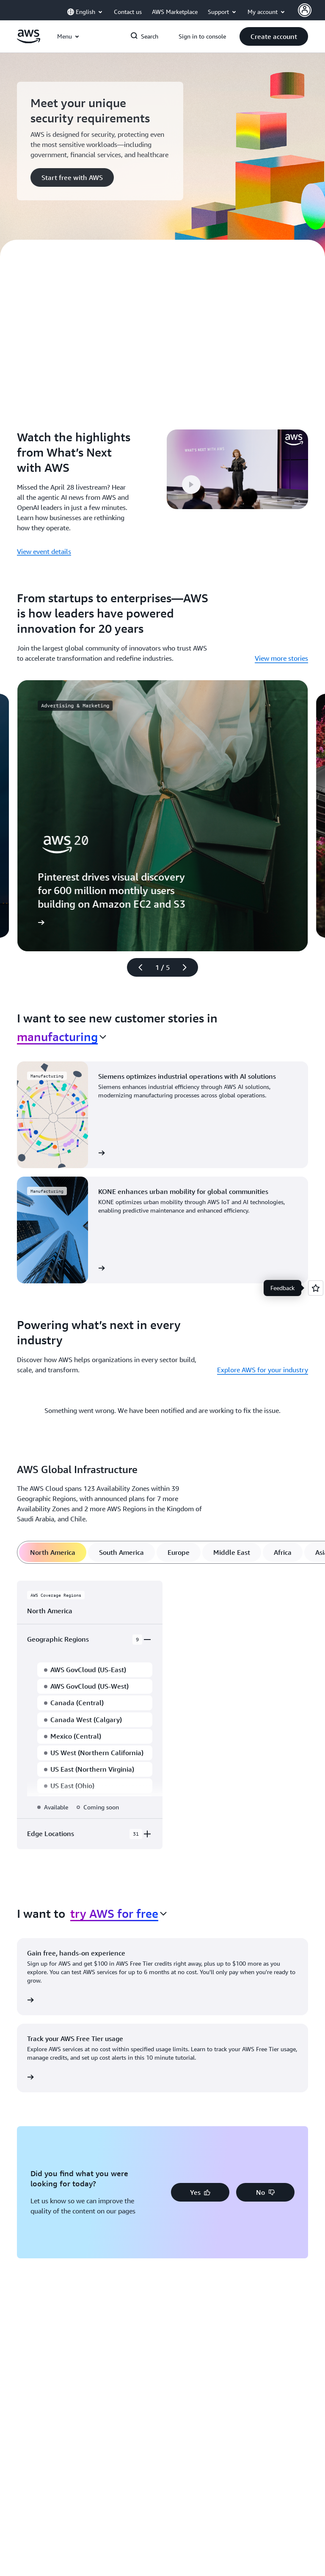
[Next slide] (188, 967)
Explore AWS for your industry (262, 1370)
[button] (274, 36)
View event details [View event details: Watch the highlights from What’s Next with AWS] (44, 551)
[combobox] (61, 1036)
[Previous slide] (136, 967)
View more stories (281, 658)
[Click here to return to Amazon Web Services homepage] (28, 41)
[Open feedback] (315, 1288)
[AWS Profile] (304, 10)
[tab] (52, 1552)
